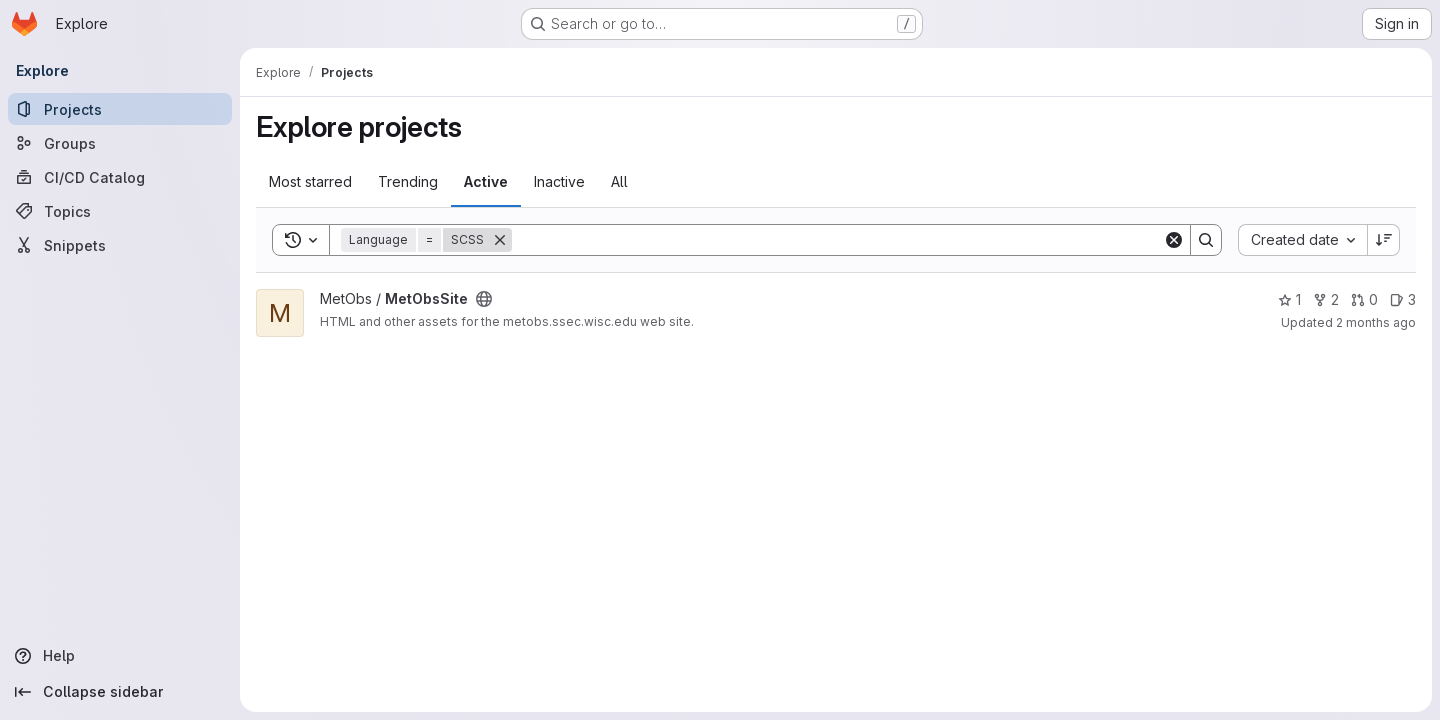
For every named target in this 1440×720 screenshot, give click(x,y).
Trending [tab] (408, 181)
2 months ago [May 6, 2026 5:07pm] (1376, 322)
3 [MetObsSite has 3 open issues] (1403, 299)
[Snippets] (120, 245)
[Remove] (500, 240)
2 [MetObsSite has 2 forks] (1326, 299)
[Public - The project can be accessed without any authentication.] (484, 299)
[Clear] (1174, 240)
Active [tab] (486, 181)
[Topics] (120, 211)
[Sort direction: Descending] (1384, 240)
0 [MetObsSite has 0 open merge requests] (1364, 299)
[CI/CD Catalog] (120, 177)
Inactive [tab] (559, 181)
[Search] (837, 240)
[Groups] (120, 143)
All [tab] (619, 181)
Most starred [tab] (310, 181)
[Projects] (120, 109)
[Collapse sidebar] (120, 692)
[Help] (120, 656)
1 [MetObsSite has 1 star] (1289, 299)
